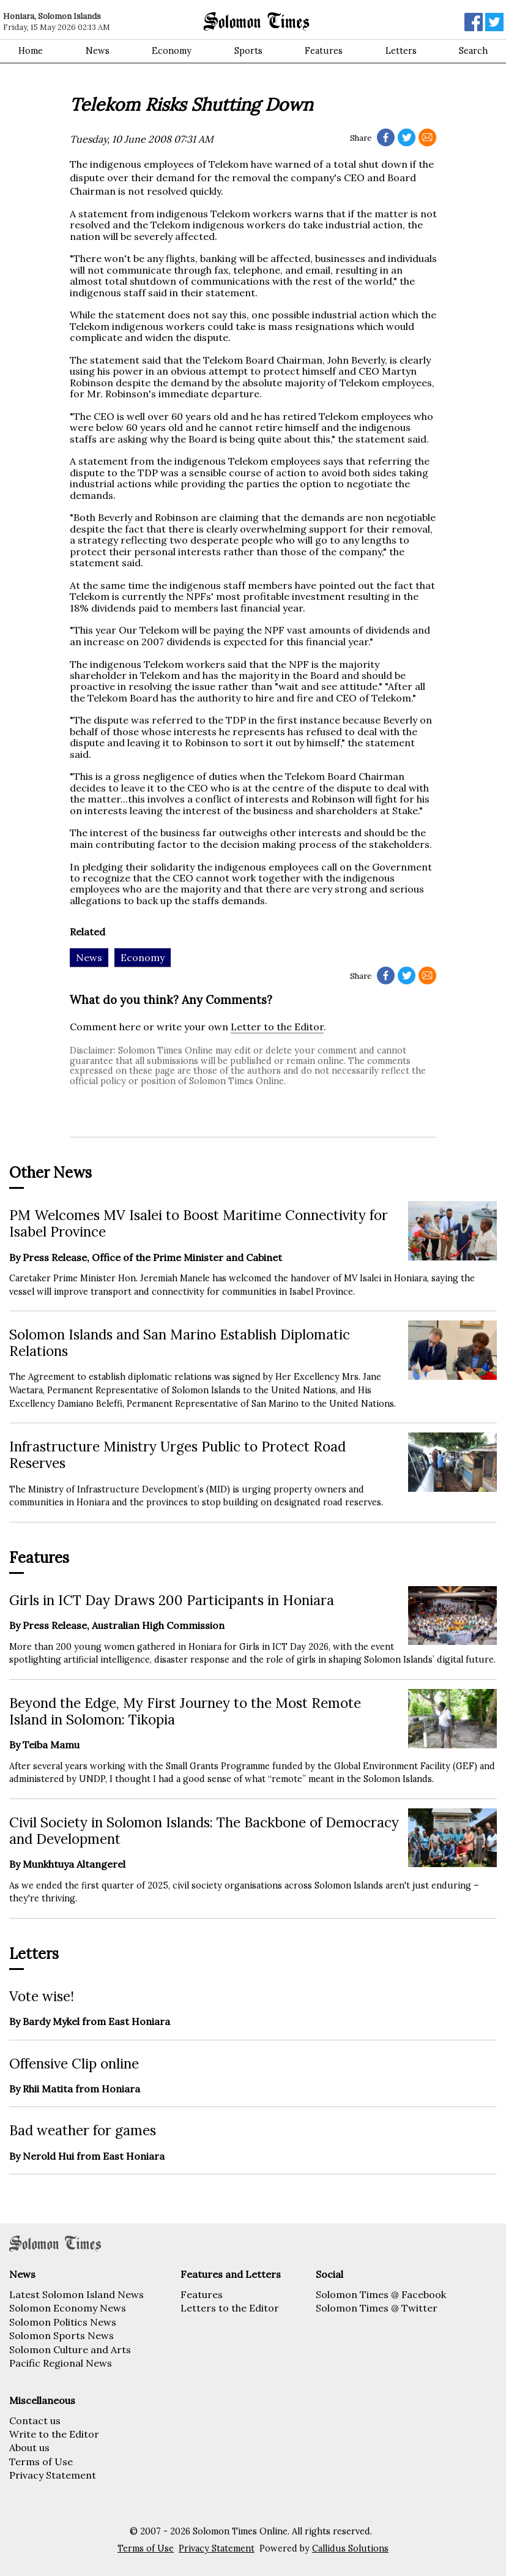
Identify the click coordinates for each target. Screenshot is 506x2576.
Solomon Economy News (67, 2308)
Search (473, 50)
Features (324, 50)
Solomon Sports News (61, 2335)
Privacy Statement (52, 2475)
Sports (248, 50)
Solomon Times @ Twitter (376, 2308)
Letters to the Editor (229, 2308)
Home (30, 50)
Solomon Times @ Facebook (381, 2294)
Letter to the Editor (277, 1026)
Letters (401, 50)
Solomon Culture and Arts (70, 2349)
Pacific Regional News (60, 2363)
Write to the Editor (54, 2434)
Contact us (35, 2420)
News (98, 50)
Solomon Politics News (62, 2322)
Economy (172, 50)
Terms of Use (41, 2461)
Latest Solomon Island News (76, 2294)
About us (29, 2447)
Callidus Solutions (350, 2548)
